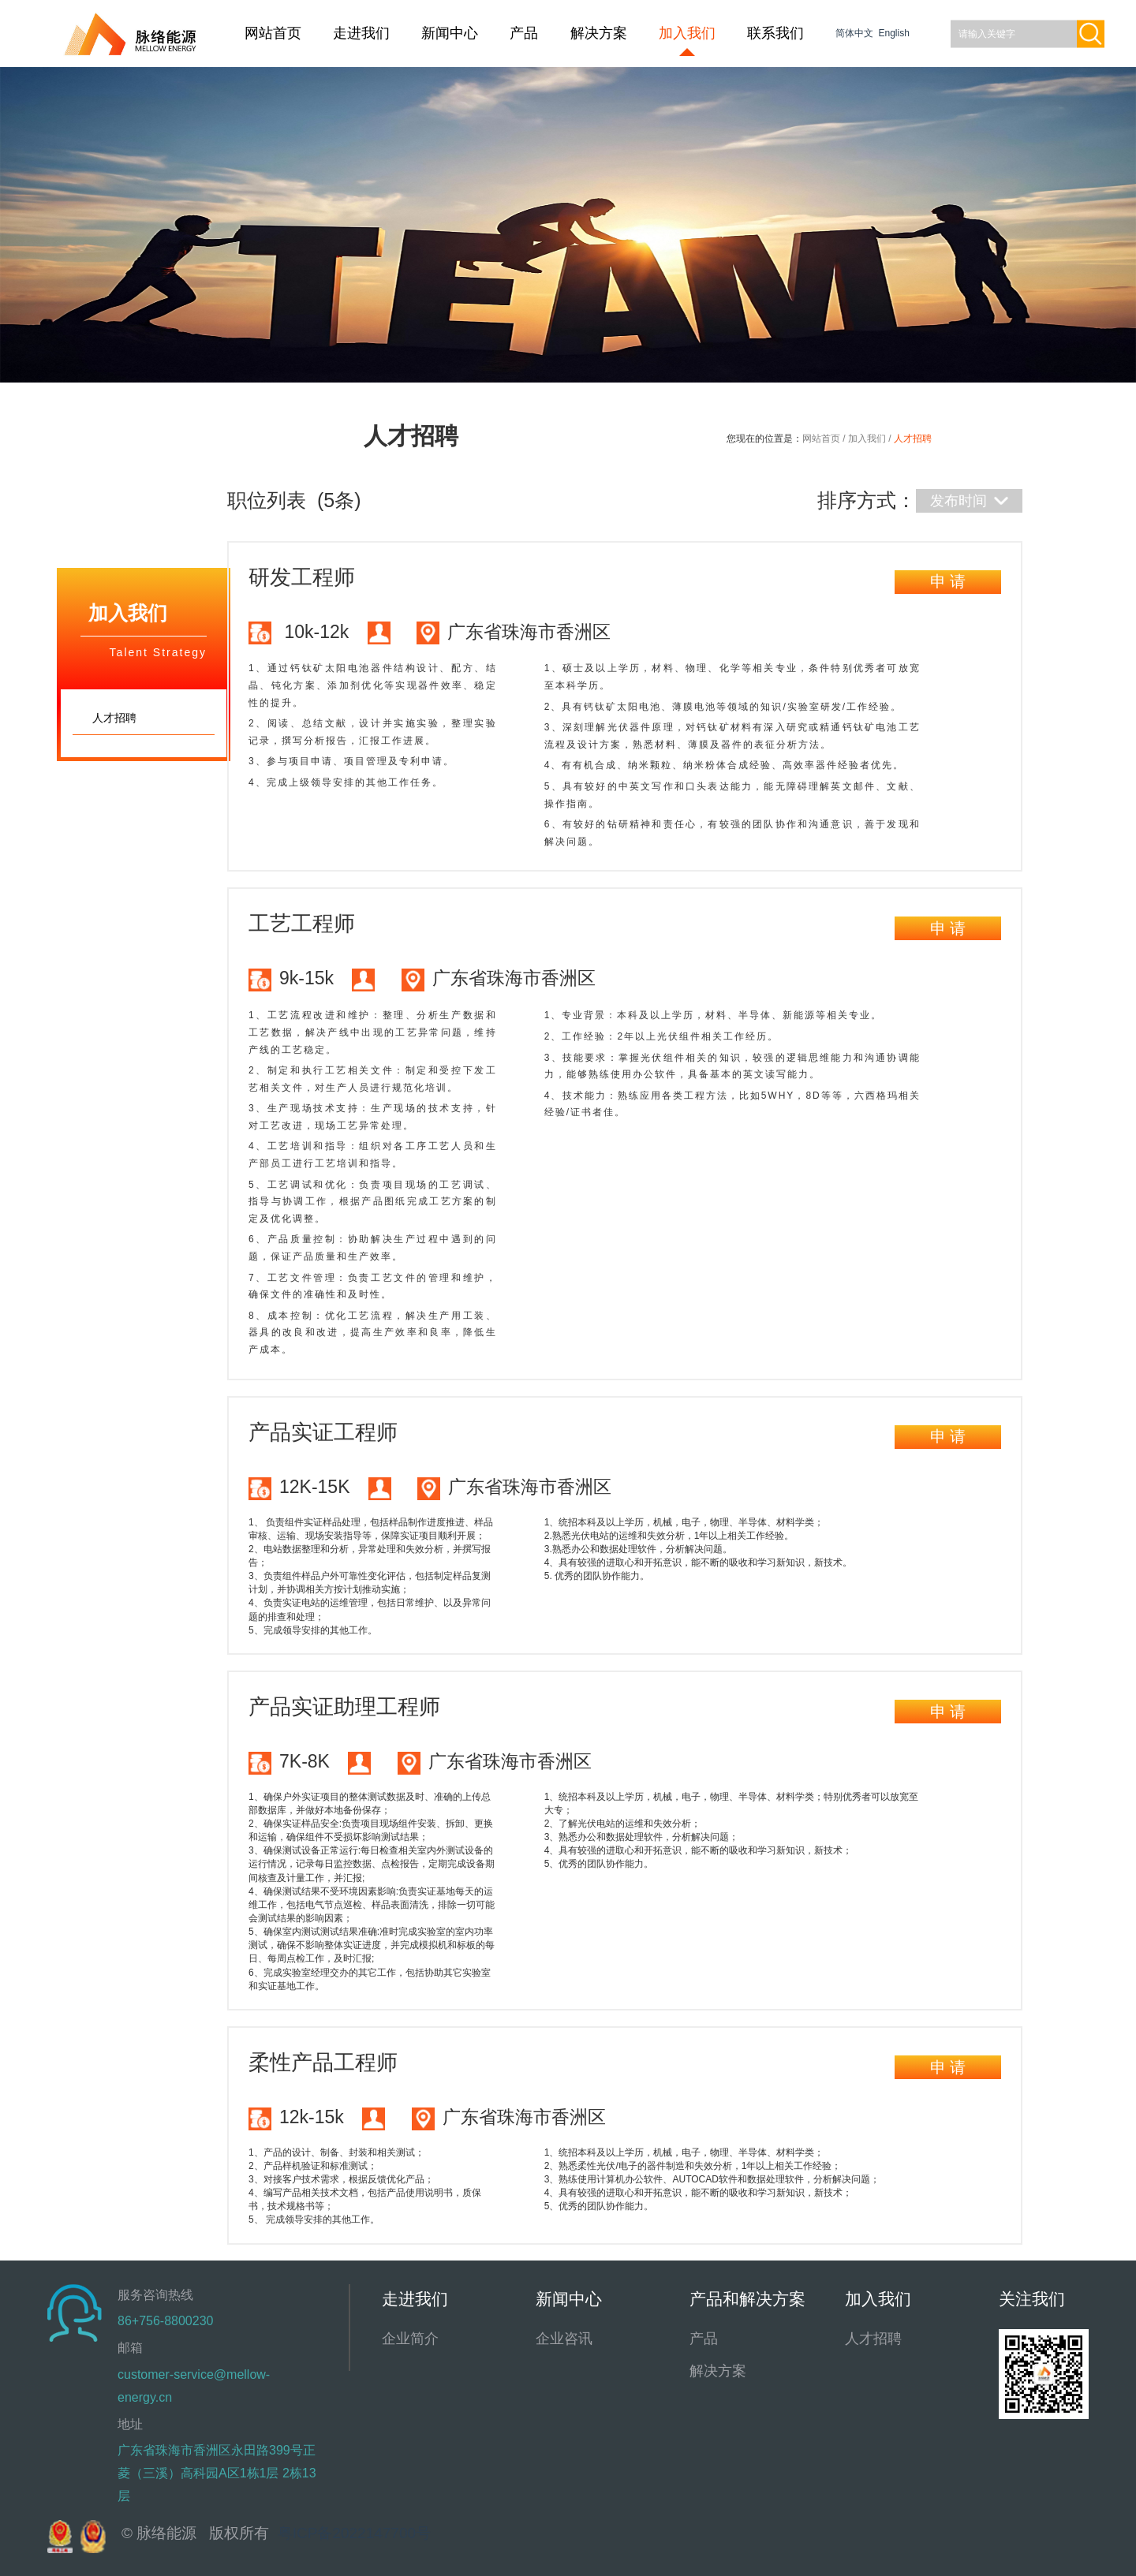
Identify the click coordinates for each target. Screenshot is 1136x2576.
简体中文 (855, 33)
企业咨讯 (564, 2338)
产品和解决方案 (747, 2299)
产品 (524, 33)
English (893, 33)
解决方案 (598, 33)
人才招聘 (873, 2338)
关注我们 (1032, 2299)
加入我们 (687, 33)
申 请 (948, 581)
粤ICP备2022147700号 (354, 2533)
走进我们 (361, 33)
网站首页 (273, 33)
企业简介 (410, 2338)
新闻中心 (449, 33)
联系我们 (775, 33)
